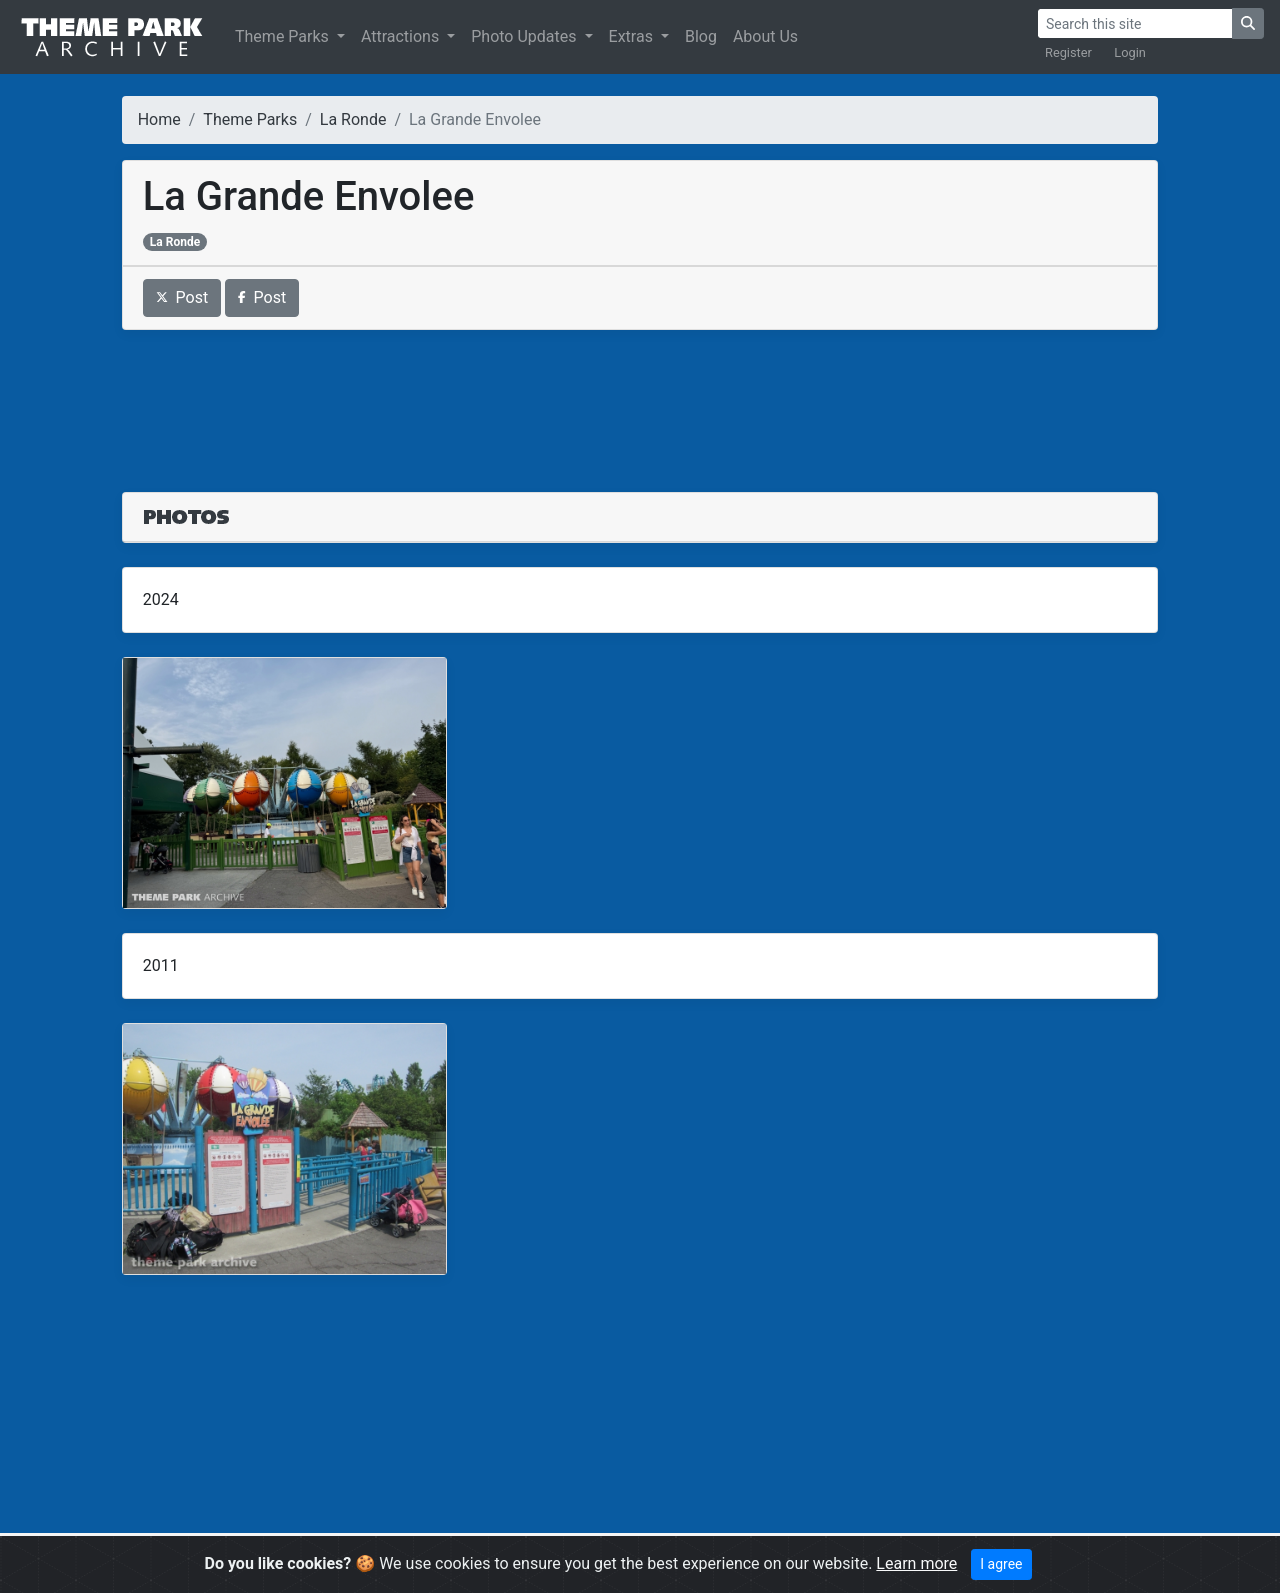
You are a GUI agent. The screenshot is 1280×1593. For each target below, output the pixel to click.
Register (1068, 52)
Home (159, 119)
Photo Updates (525, 36)
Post (182, 297)
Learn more (916, 1563)
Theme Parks (284, 36)
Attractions (402, 36)
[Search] (1135, 23)
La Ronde (353, 119)
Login (1130, 52)
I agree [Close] (1001, 1564)
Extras (633, 36)
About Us (765, 36)
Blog (701, 36)
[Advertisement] (640, 399)
